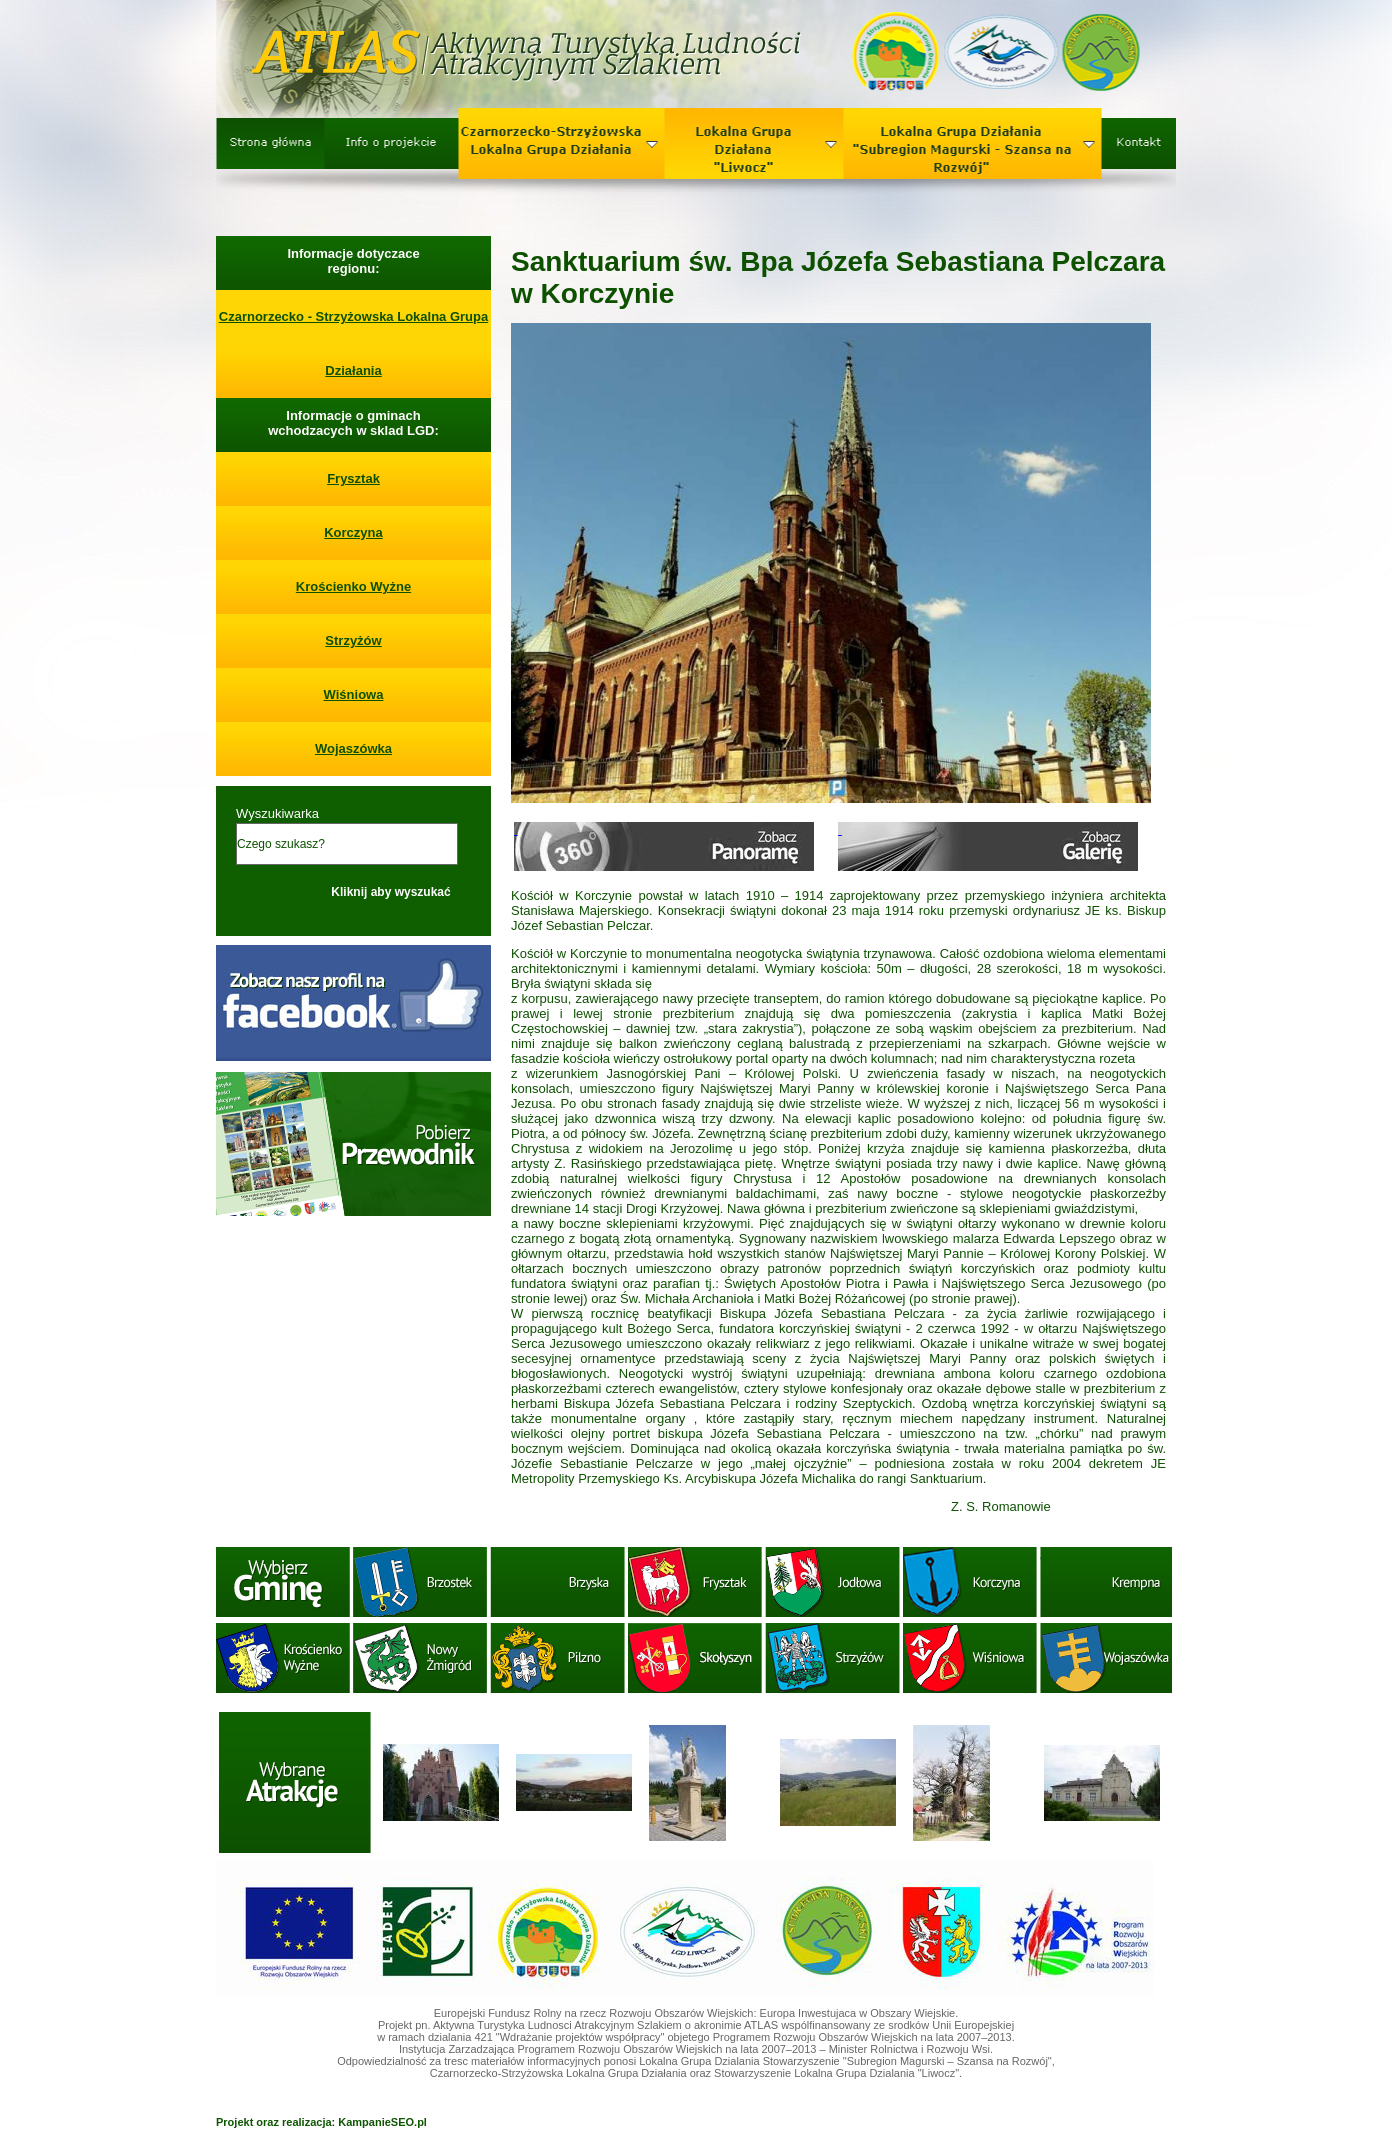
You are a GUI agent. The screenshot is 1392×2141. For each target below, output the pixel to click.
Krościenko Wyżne (353, 586)
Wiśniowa (354, 694)
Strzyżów (353, 640)
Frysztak (353, 478)
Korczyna (353, 532)
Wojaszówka (353, 748)
